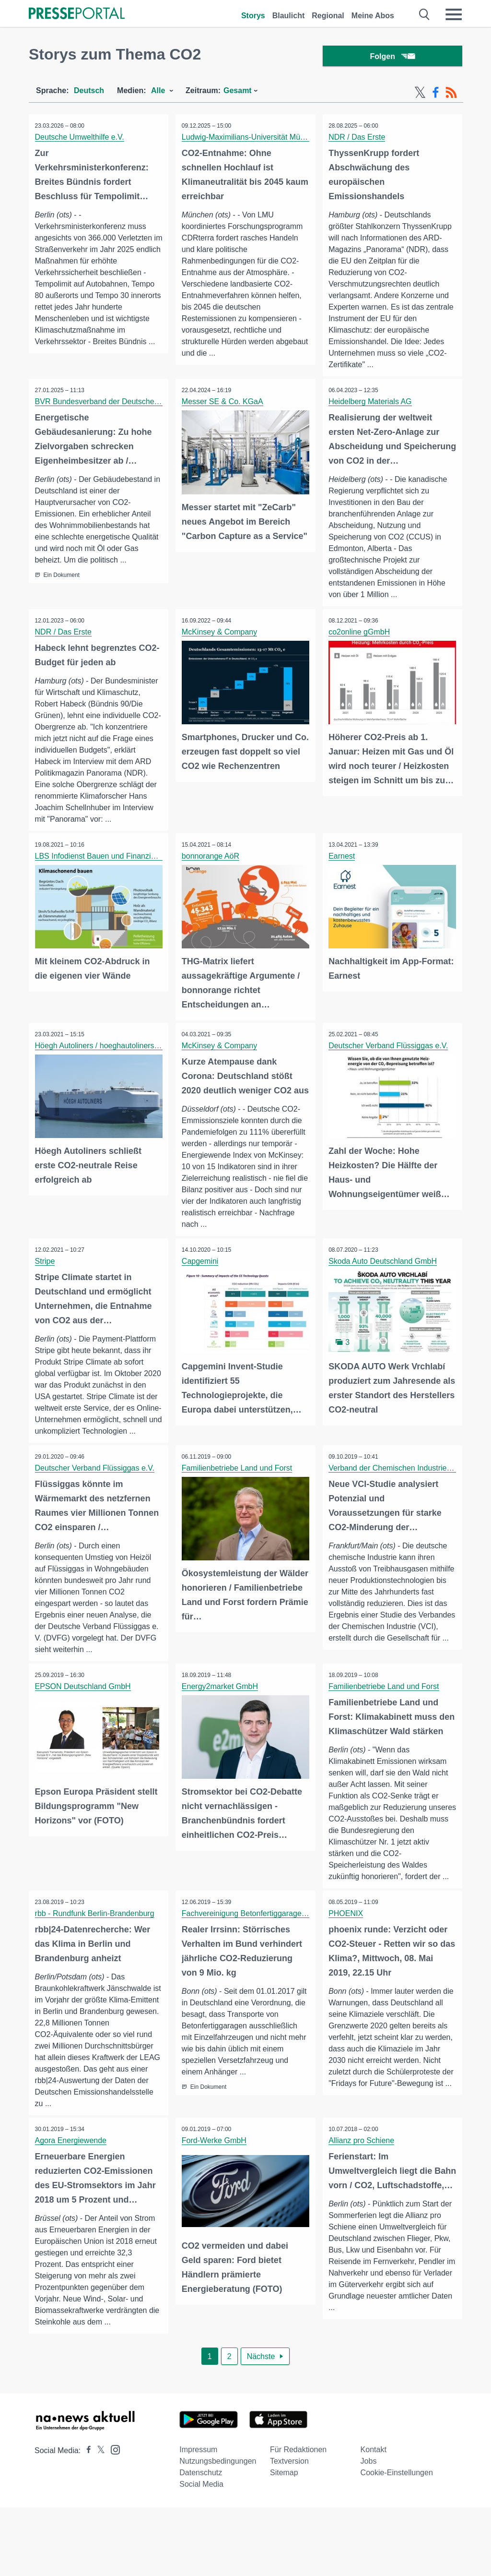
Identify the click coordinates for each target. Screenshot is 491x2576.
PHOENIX (347, 1981)
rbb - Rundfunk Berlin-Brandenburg (95, 1981)
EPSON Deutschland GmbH (84, 1739)
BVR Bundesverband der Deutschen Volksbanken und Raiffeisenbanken (158, 404)
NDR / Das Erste (358, 139)
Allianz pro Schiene (363, 2209)
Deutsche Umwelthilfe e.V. (80, 139)
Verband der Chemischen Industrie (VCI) (399, 1509)
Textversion (289, 2530)
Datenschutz (200, 2541)
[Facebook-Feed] (435, 95)
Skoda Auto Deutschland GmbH (384, 1290)
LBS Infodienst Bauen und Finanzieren (101, 871)
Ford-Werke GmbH (215, 2209)
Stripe (46, 1290)
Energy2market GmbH (221, 1739)
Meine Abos (372, 16)
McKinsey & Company (220, 635)
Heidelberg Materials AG (371, 404)
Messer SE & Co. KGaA (223, 404)
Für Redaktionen (298, 2518)
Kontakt (373, 2518)
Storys (253, 16)
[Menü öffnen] (453, 14)
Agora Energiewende (71, 2209)
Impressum (198, 2518)
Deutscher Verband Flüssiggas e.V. (389, 1059)
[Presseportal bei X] (98, 2519)
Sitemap (284, 2541)
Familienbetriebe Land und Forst (238, 1509)
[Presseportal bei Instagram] (112, 2518)
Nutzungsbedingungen (217, 2530)
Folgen (392, 57)
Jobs (369, 2530)
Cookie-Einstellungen (397, 2541)
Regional (328, 16)
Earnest (343, 871)
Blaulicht (288, 16)
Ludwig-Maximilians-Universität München (252, 139)
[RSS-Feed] (451, 95)
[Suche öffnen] (425, 14)
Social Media (201, 2553)
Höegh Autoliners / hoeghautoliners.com (104, 1059)
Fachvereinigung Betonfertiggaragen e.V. (252, 1981)
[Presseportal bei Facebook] (86, 2519)
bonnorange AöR (211, 871)
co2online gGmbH (360, 635)
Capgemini (201, 1290)
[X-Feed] (420, 95)
